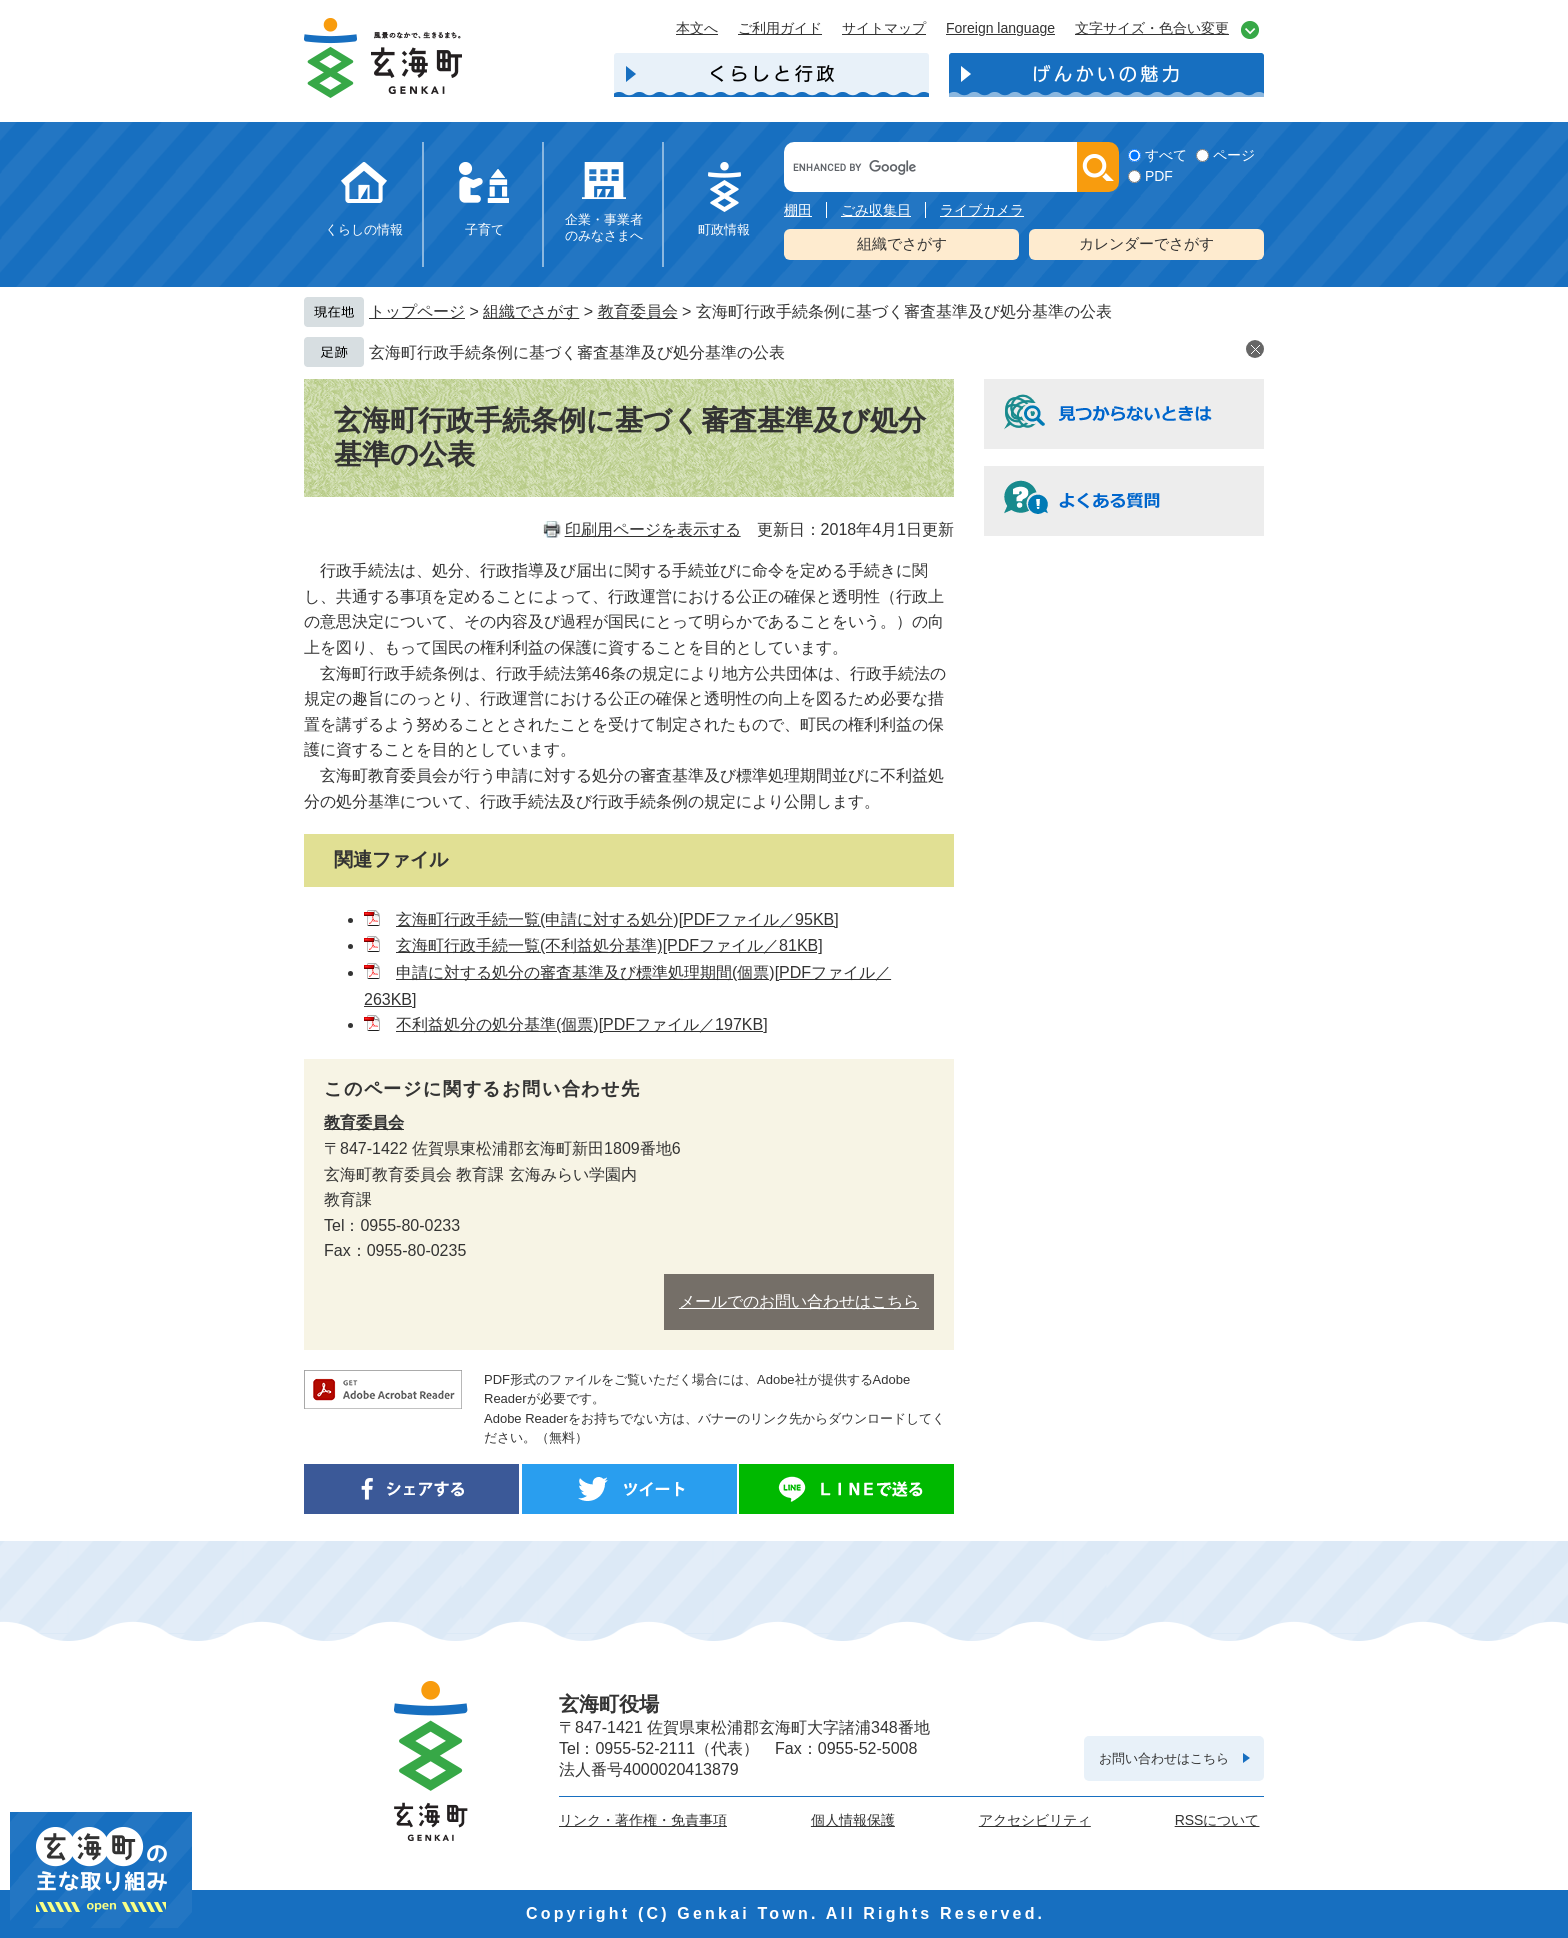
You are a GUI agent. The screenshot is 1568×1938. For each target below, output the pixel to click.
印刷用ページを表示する (653, 529)
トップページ (417, 311)
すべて (1166, 155)
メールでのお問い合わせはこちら (799, 1301)
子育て (484, 229)
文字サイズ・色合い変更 (1152, 28)
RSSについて (1217, 1820)
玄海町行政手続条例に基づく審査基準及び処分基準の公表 (577, 352)
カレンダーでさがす (1146, 243)
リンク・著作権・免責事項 (643, 1820)
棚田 (798, 210)
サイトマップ (884, 28)
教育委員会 (638, 311)
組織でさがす (902, 243)
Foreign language (1000, 28)
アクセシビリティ (1035, 1820)
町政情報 (724, 229)
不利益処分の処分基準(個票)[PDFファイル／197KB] (582, 1024)
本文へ (697, 28)
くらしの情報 (364, 229)
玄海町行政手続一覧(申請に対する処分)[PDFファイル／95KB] (617, 919)
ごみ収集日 (876, 210)
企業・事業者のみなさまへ (604, 227)
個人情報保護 (853, 1820)
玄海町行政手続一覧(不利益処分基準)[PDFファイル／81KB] (609, 945)
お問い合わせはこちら (1164, 1758)
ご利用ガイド (780, 28)
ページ (1234, 155)
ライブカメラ (982, 210)
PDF (1159, 176)
